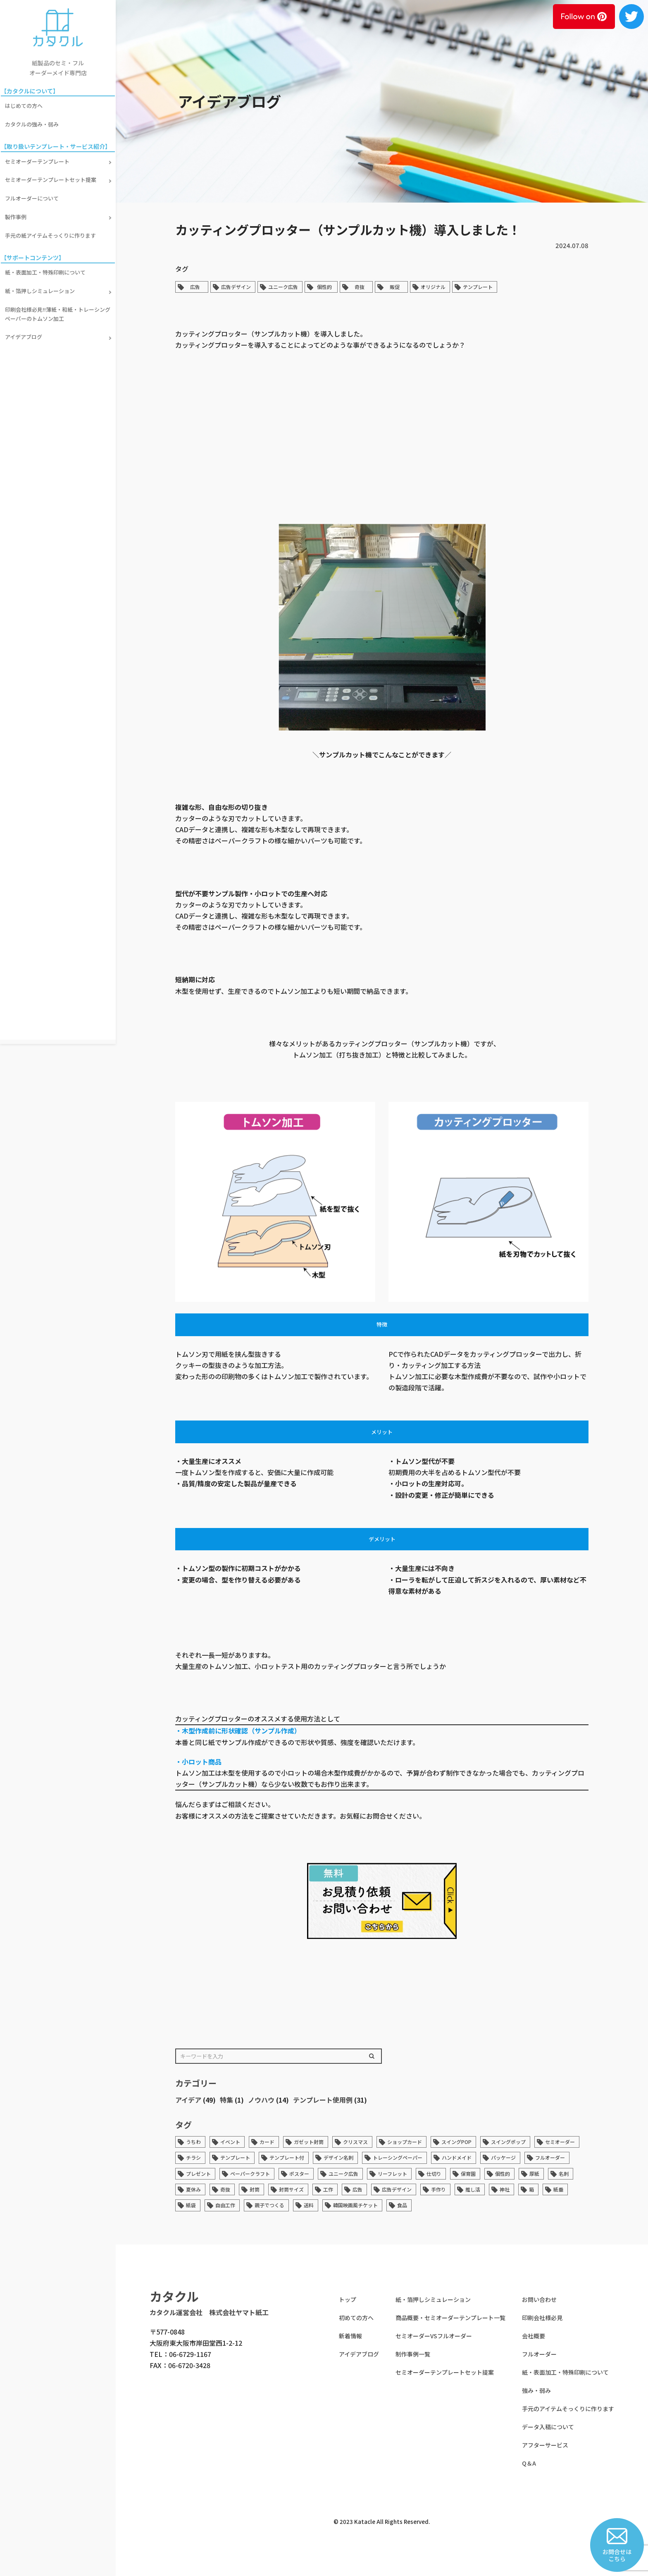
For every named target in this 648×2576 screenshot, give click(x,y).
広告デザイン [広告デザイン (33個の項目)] (397, 2189)
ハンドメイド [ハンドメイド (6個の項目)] (457, 2157)
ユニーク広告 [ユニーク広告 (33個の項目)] (343, 2173)
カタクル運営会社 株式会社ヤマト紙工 (209, 2312)
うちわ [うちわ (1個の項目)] (193, 2141)
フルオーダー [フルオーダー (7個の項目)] (550, 2157)
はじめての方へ (25, 105)
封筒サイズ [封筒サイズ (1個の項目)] (291, 2189)
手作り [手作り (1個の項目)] (438, 2189)
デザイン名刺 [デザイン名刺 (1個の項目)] (338, 2157)
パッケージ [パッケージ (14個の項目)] (503, 2157)
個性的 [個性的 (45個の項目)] (502, 2173)
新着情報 (350, 2336)
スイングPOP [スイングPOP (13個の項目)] (456, 2141)
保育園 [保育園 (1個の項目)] (468, 2173)
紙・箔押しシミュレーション (41, 282)
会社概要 (533, 2336)
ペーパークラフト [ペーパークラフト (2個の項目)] (250, 2173)
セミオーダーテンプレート (39, 159)
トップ (347, 2299)
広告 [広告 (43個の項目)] (357, 2189)
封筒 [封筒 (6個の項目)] (255, 2189)
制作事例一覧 (412, 2354)
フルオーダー (539, 2354)
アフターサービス (545, 2445)
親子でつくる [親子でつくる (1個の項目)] (269, 2204)
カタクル (174, 2296)
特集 (226, 2100)
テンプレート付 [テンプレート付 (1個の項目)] (286, 2157)
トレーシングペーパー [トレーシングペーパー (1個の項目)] (397, 2157)
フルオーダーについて (33, 194)
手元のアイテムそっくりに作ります (568, 2408)
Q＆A (529, 2463)
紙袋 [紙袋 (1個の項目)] (191, 2204)
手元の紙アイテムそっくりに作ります (52, 229)
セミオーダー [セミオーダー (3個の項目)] (560, 2141)
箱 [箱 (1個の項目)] (531, 2189)
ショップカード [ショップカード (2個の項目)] (404, 2141)
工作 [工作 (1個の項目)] (328, 2189)
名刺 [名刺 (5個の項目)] (564, 2173)
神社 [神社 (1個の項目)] (505, 2189)
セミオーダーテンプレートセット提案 (52, 176)
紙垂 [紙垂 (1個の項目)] (558, 2189)
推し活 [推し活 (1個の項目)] (472, 2189)
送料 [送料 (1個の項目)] (309, 2204)
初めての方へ (356, 2317)
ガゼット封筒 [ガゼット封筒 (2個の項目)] (309, 2141)
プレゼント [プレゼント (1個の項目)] (198, 2173)
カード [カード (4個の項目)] (267, 2141)
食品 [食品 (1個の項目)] (402, 2204)
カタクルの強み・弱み (33, 123)
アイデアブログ (25, 326)
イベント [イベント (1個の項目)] (230, 2141)
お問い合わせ (539, 2299)
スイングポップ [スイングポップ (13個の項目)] (508, 2141)
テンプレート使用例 (323, 2100)
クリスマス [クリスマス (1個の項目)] (355, 2141)
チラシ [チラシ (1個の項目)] (193, 2157)
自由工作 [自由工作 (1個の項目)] (225, 2204)
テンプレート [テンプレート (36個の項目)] (235, 2157)
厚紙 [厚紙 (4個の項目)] (534, 2173)
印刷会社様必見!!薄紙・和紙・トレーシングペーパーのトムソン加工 (57, 304)
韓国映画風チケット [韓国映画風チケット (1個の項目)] (355, 2204)
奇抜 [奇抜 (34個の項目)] (225, 2189)
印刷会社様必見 (542, 2317)
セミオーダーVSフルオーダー (433, 2336)
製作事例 (17, 211)
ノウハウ (261, 2100)
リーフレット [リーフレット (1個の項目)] (392, 2173)
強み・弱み (536, 2390)
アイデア (188, 2100)
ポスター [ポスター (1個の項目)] (299, 2173)
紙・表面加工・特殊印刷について (47, 265)
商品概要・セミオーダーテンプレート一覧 (450, 2317)
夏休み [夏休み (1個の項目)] (193, 2189)
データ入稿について (548, 2427)
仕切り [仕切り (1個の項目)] (433, 2173)
